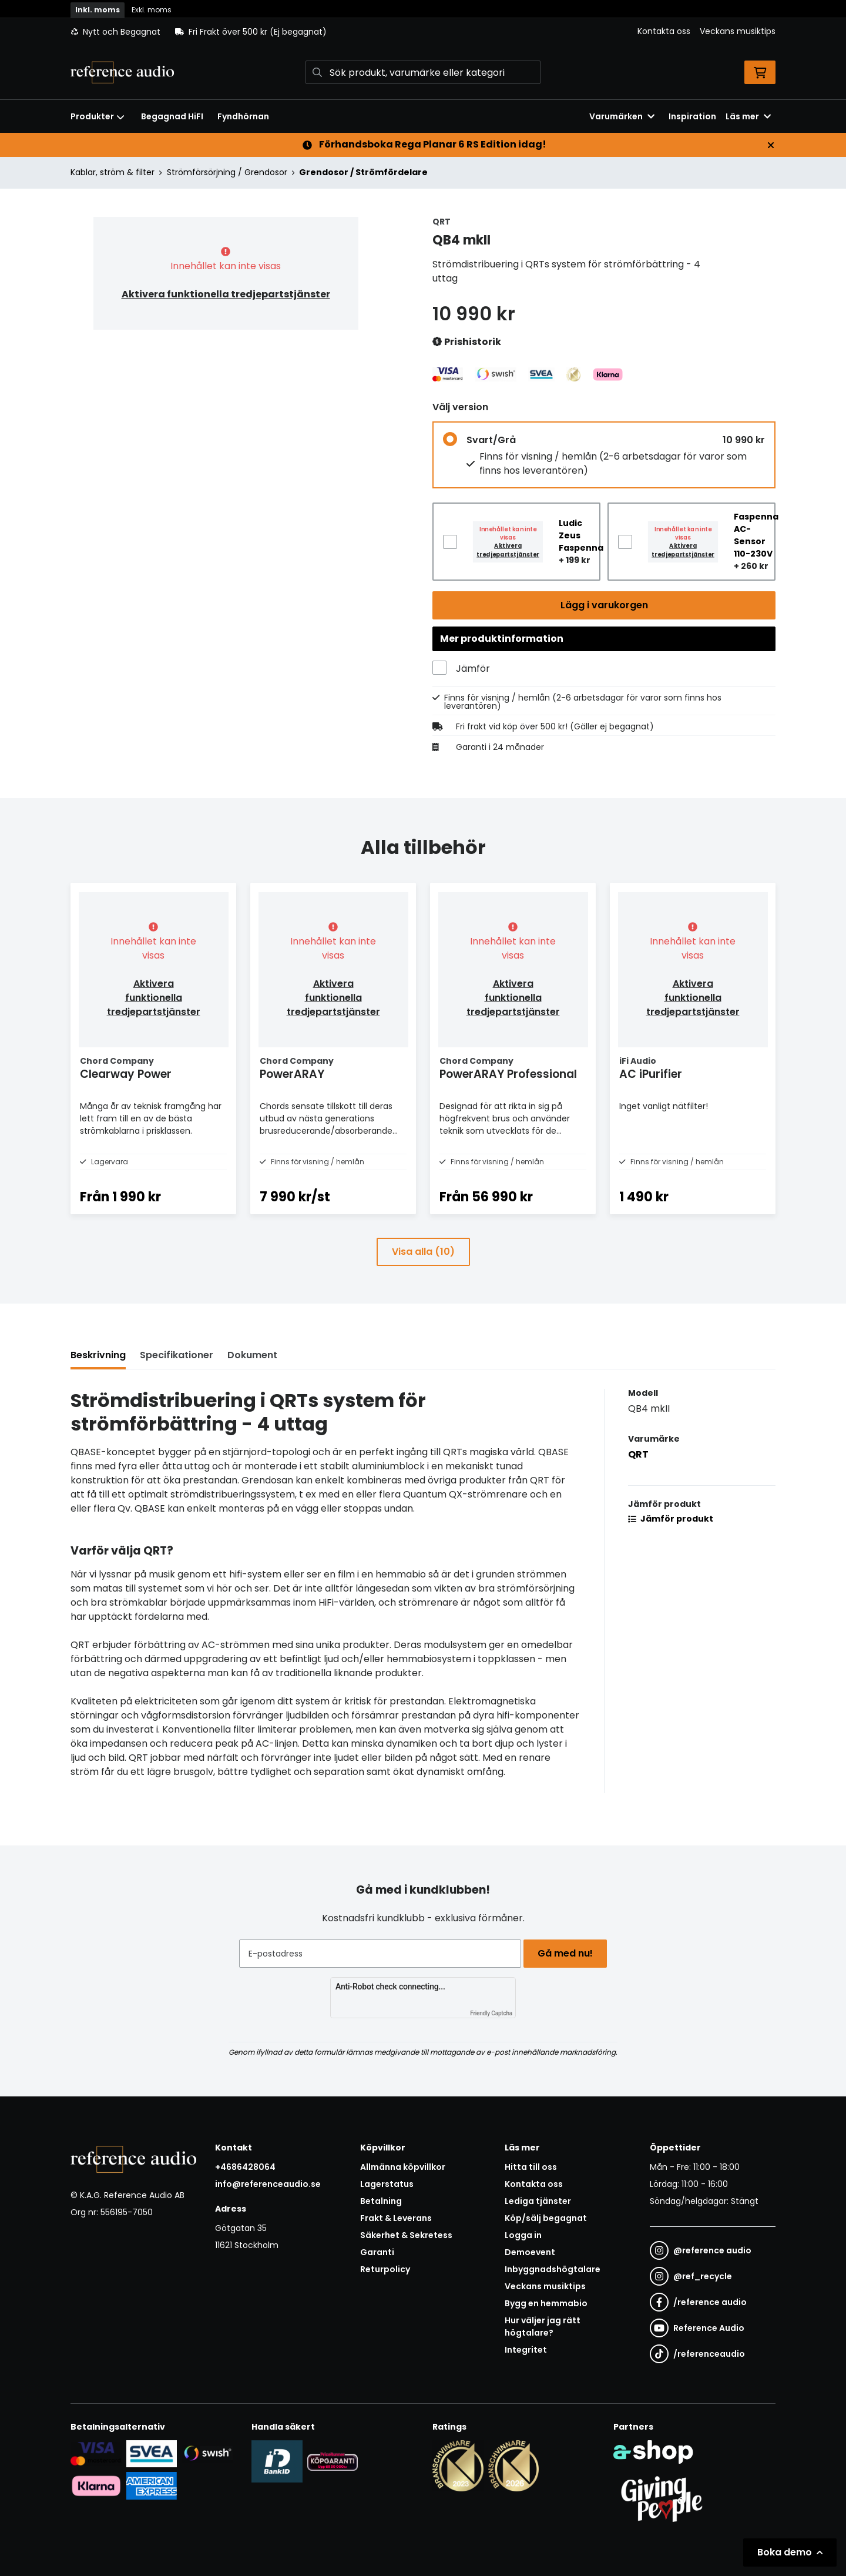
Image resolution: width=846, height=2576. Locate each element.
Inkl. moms (97, 10)
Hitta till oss (531, 2167)
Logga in (523, 2235)
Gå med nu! (568, 1953)
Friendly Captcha (491, 2013)
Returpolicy (385, 2269)
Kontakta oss (663, 31)
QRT (638, 1479)
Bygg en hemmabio (546, 2303)
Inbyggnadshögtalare (552, 2269)
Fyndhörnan (243, 116)
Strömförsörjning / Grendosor (227, 172)
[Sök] (423, 72)
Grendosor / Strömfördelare (363, 172)
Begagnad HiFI (172, 116)
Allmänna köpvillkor (402, 2167)
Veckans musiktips (738, 31)
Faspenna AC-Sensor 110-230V (756, 535)
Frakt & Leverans (396, 2218)
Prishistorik (466, 342)
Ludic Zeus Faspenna (581, 535)
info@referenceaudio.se (268, 2184)
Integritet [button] (526, 2350)
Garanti (377, 2252)
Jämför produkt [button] (670, 1543)
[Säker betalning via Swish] (207, 2453)
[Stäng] (771, 145)
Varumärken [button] (621, 116)
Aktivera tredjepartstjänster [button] (507, 550)
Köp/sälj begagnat (546, 2218)
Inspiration (692, 116)
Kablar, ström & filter (112, 172)
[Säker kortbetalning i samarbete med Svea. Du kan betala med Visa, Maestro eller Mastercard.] (96, 2453)
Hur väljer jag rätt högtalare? (542, 2326)
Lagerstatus (387, 2184)
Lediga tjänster (538, 2201)
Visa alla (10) (423, 1276)
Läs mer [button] (748, 116)
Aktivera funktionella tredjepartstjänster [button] (226, 294)
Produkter (97, 116)
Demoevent (530, 2252)
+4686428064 (245, 2167)
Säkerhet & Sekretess (406, 2235)
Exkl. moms (152, 10)
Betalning (381, 2201)
